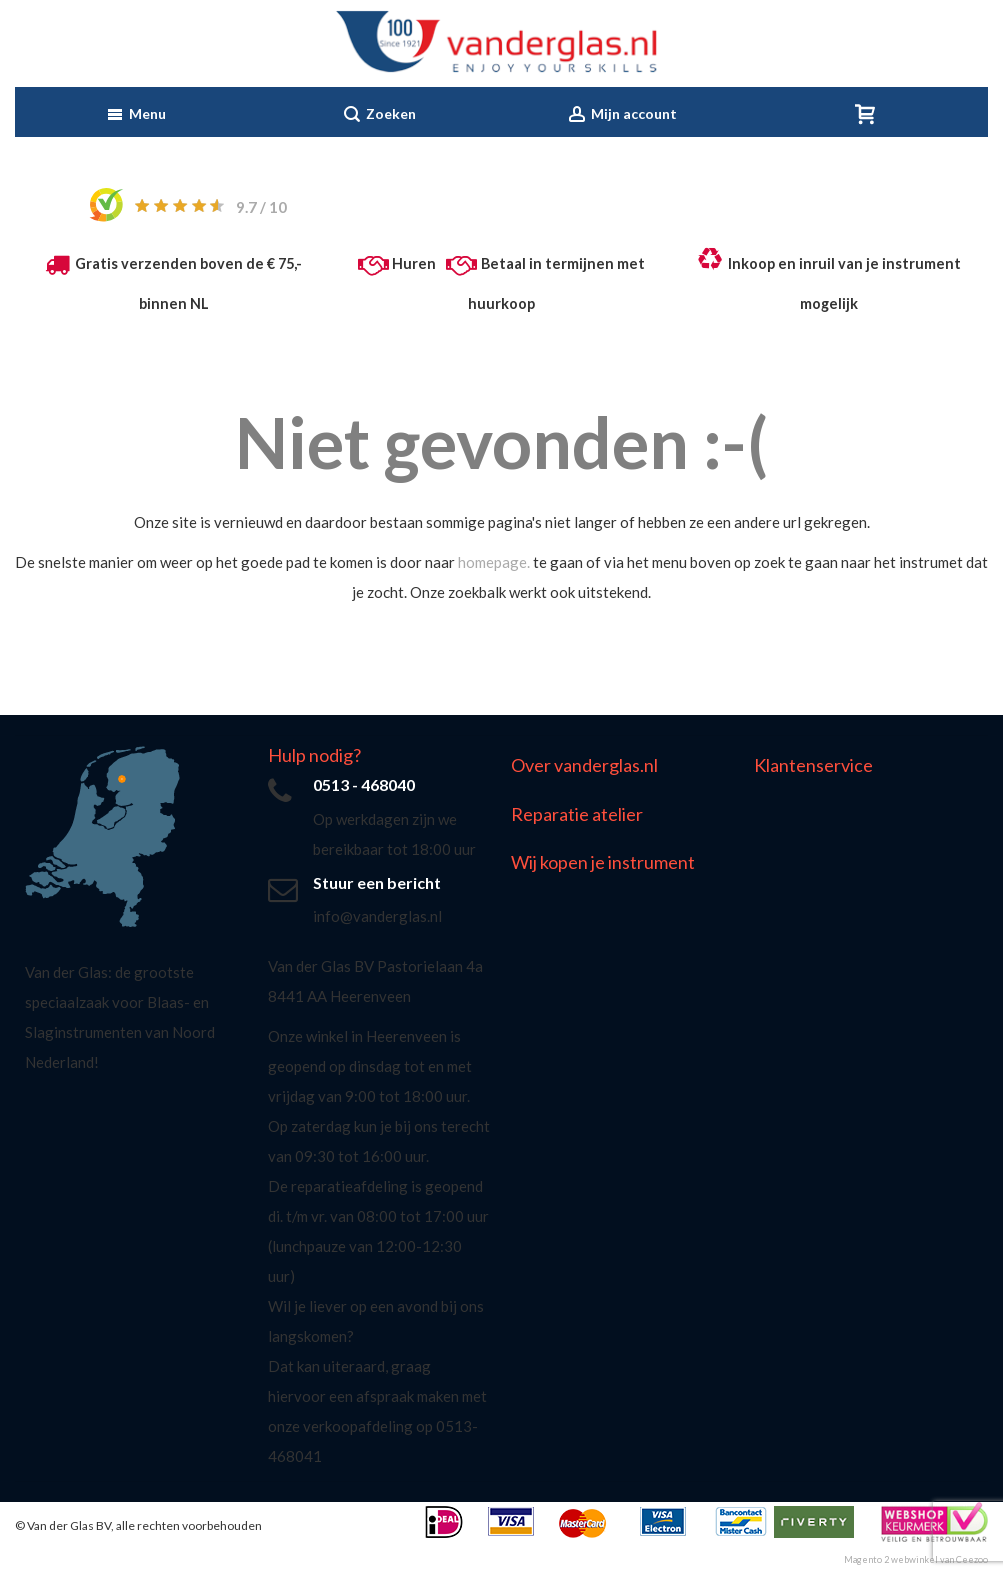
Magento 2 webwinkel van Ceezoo (916, 1559)
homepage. (494, 562)
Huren (414, 263)
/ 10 (261, 207)
